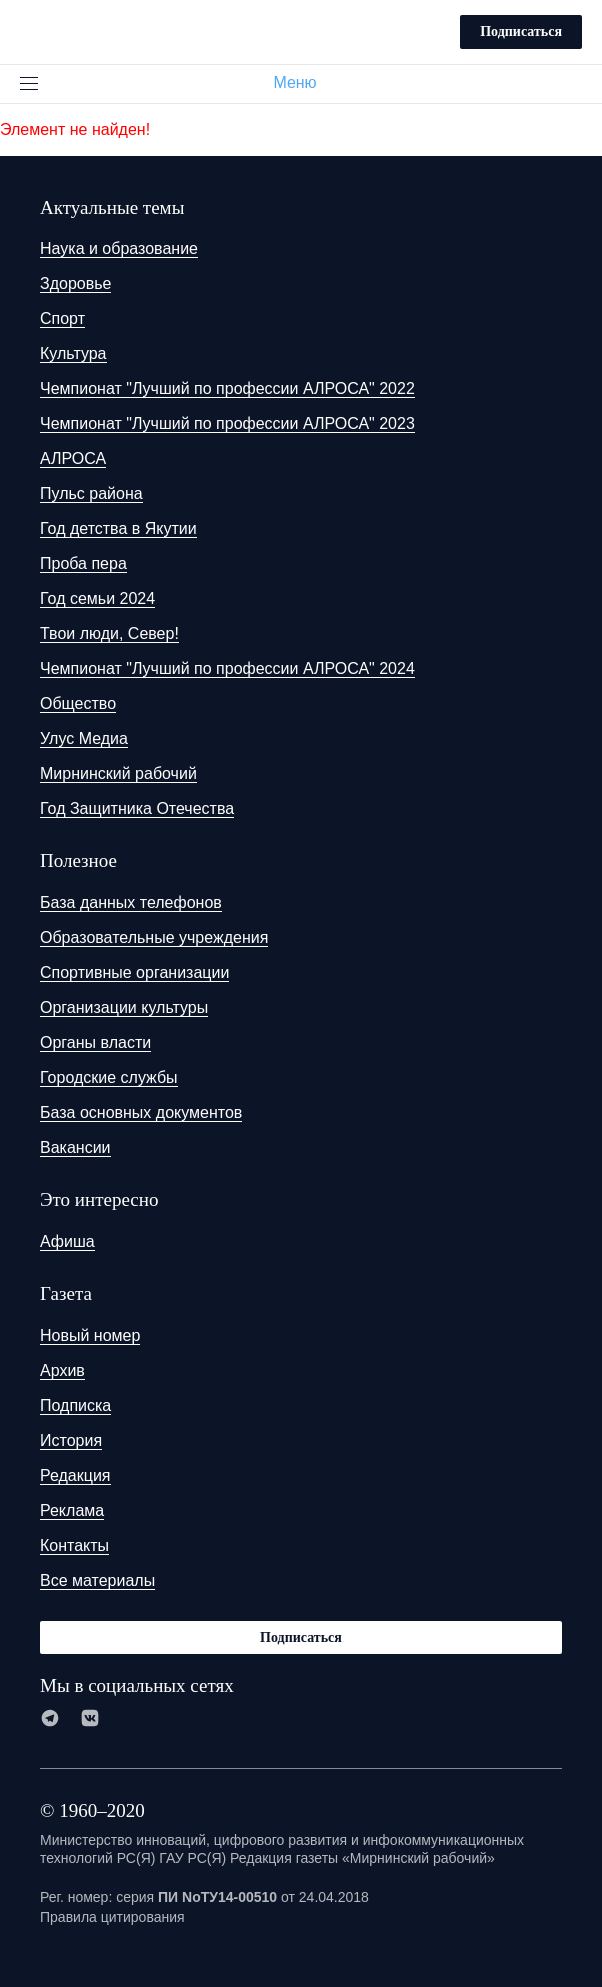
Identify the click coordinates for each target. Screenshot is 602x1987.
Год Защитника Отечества (137, 808)
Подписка (75, 1405)
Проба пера (83, 563)
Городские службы (109, 1077)
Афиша (67, 1241)
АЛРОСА (73, 458)
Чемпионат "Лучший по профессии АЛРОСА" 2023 (227, 423)
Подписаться (521, 31)
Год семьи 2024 (97, 598)
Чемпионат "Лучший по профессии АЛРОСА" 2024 (227, 668)
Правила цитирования (112, 1917)
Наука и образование (119, 248)
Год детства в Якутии (118, 528)
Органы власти (95, 1042)
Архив (62, 1370)
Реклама (72, 1510)
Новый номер (90, 1335)
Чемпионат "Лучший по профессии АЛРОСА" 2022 (227, 388)
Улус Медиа (84, 738)
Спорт (62, 318)
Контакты (74, 1545)
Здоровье (75, 283)
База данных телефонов (131, 902)
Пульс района (91, 493)
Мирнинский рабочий (118, 773)
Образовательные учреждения (154, 937)
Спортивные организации (134, 972)
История (71, 1440)
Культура (73, 353)
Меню (302, 82)
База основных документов (141, 1112)
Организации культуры (124, 1007)
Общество (78, 703)
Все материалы (97, 1580)
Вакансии (75, 1147)
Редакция (75, 1475)
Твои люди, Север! (109, 633)
